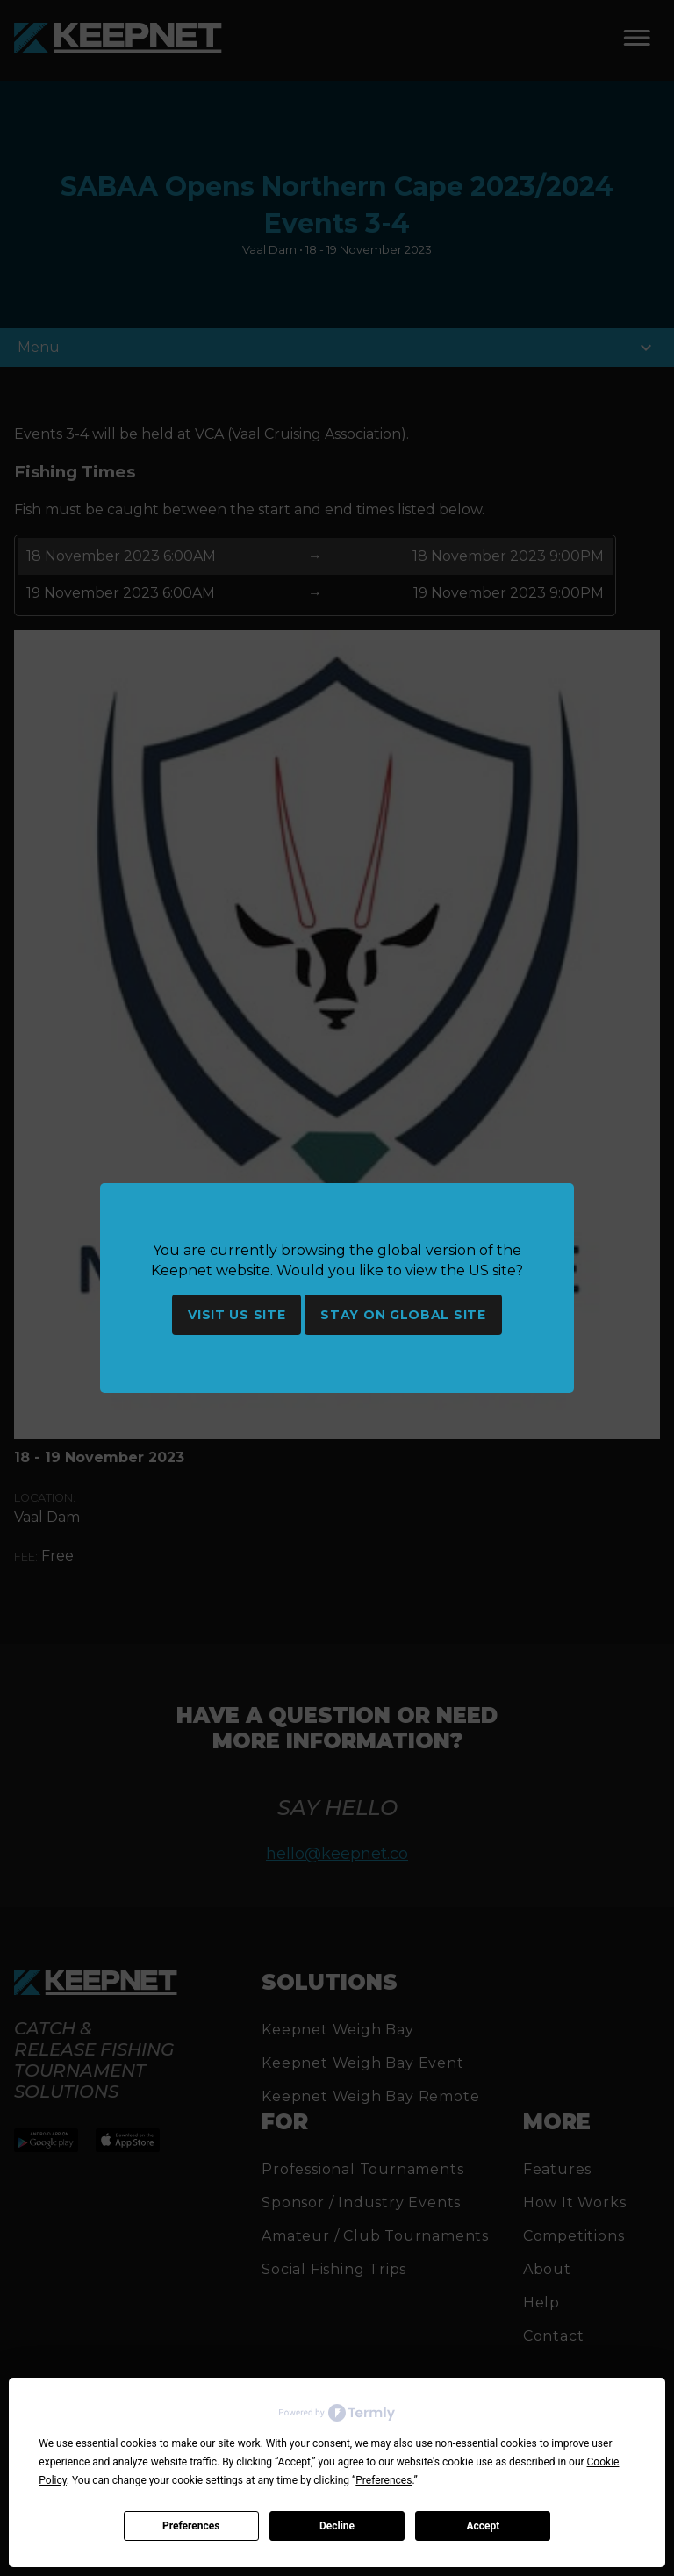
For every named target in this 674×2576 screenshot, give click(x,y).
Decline (337, 2526)
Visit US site (236, 1315)
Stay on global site (402, 1315)
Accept (482, 2526)
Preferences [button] (383, 2480)
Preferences (191, 2526)
